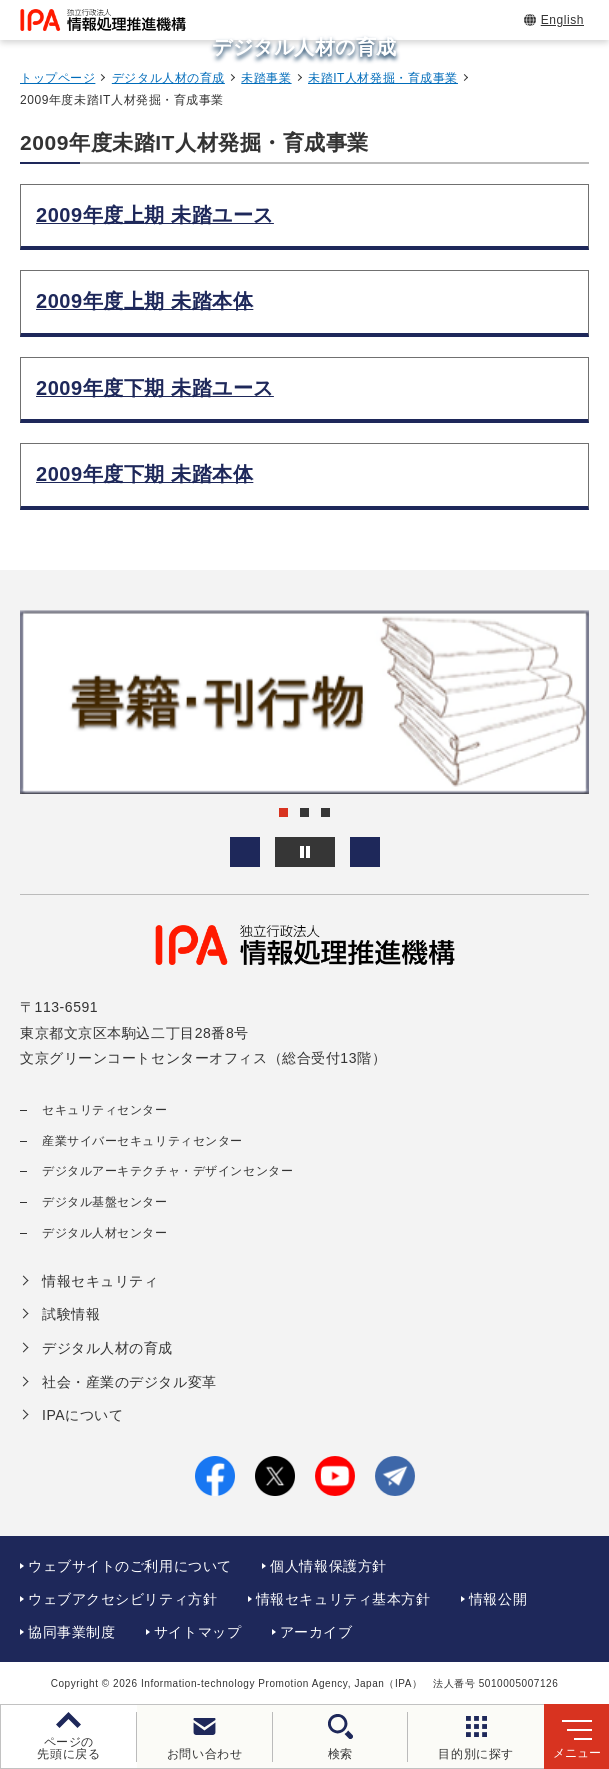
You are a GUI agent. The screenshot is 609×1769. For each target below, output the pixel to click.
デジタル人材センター (105, 1233)
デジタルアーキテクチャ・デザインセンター (167, 1171)
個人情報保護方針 (328, 1566)
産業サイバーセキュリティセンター (142, 1141)
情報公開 (498, 1599)
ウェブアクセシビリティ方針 (122, 1599)
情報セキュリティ (100, 1281)
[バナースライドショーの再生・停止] (305, 852)
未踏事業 (266, 78)
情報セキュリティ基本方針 (343, 1599)
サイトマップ (197, 1632)
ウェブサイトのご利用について (130, 1566)
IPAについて (82, 1415)
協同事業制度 (71, 1632)
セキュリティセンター (105, 1110)
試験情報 (71, 1314)
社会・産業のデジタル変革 (129, 1382)
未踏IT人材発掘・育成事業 (383, 78)
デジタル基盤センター (105, 1202)
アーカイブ (316, 1632)
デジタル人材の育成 (168, 78)
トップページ (57, 78)
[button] (245, 852)
